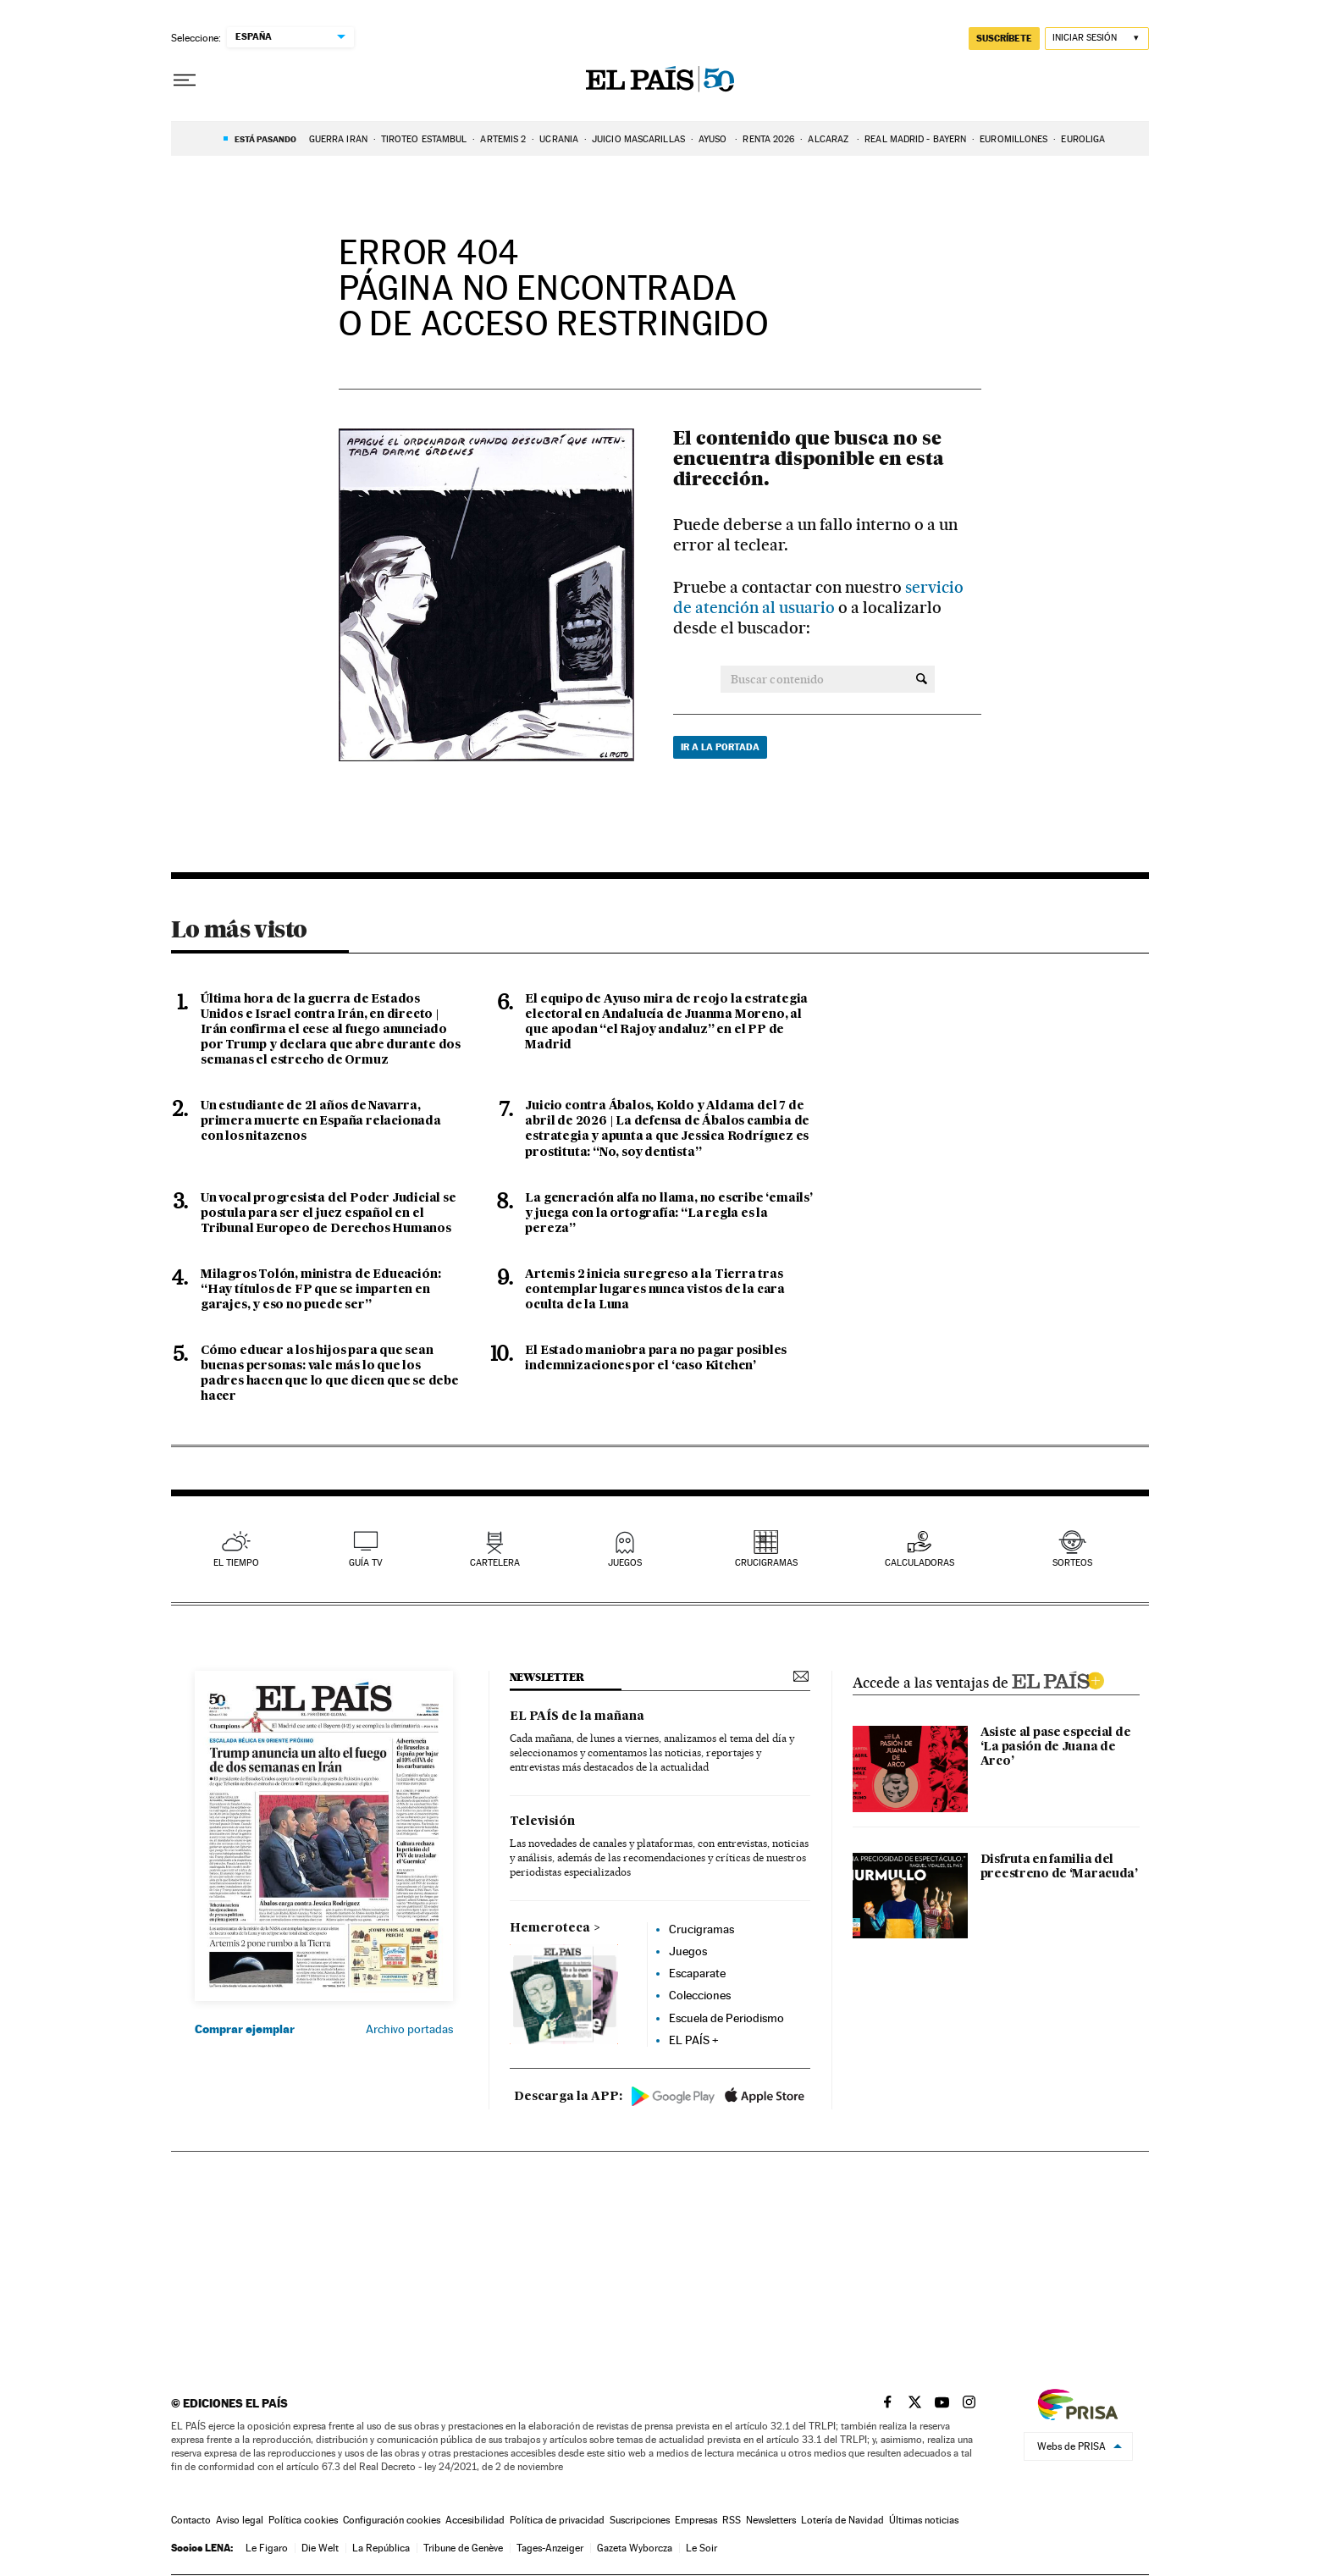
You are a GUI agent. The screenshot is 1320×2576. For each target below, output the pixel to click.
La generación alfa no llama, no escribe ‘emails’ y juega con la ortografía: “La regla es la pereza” (668, 1213)
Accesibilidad (475, 2520)
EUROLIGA (1083, 139)
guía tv (366, 1562)
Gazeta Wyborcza (634, 2548)
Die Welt (320, 2548)
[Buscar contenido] (922, 679)
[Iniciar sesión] (1097, 38)
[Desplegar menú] (184, 80)
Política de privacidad (557, 2520)
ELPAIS (1057, 1678)
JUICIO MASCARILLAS (638, 139)
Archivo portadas (409, 2029)
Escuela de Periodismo (726, 2018)
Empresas (696, 2520)
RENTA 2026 (768, 139)
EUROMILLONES (1013, 139)
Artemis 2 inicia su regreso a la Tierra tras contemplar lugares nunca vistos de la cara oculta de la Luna (655, 1290)
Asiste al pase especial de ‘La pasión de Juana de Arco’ (1055, 1747)
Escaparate (697, 1973)
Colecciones (700, 1995)
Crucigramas (766, 1562)
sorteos (1072, 1562)
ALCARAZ (829, 139)
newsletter (547, 1677)
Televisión (542, 1821)
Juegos (688, 1951)
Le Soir (701, 2548)
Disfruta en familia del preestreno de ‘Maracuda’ (1059, 1867)
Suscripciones (640, 2520)
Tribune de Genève (463, 2548)
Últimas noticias (923, 2520)
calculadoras (919, 1562)
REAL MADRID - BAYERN (915, 139)
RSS (731, 2520)
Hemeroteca (550, 1928)
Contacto (191, 2520)
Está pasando (265, 139)
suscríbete (1004, 38)
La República (381, 2548)
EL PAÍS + (694, 2040)
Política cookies (303, 2520)
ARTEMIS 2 (503, 139)
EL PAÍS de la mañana (577, 1716)
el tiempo (236, 1562)
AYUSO (714, 139)
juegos (625, 1562)
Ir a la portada (720, 747)
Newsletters (771, 2520)
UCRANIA (558, 139)
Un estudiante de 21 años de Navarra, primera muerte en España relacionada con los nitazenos (321, 1121)
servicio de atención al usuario (818, 597)
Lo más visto (239, 929)
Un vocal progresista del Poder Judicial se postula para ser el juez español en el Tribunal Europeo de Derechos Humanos (328, 1213)
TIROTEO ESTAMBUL (424, 139)
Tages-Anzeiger (549, 2548)
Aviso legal (239, 2520)
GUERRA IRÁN (338, 139)
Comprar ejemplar (245, 2029)
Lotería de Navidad (842, 2520)
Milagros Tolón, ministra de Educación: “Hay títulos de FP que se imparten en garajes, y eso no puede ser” (320, 1290)
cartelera (495, 1562)
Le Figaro (267, 2548)
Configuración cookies (391, 2520)
